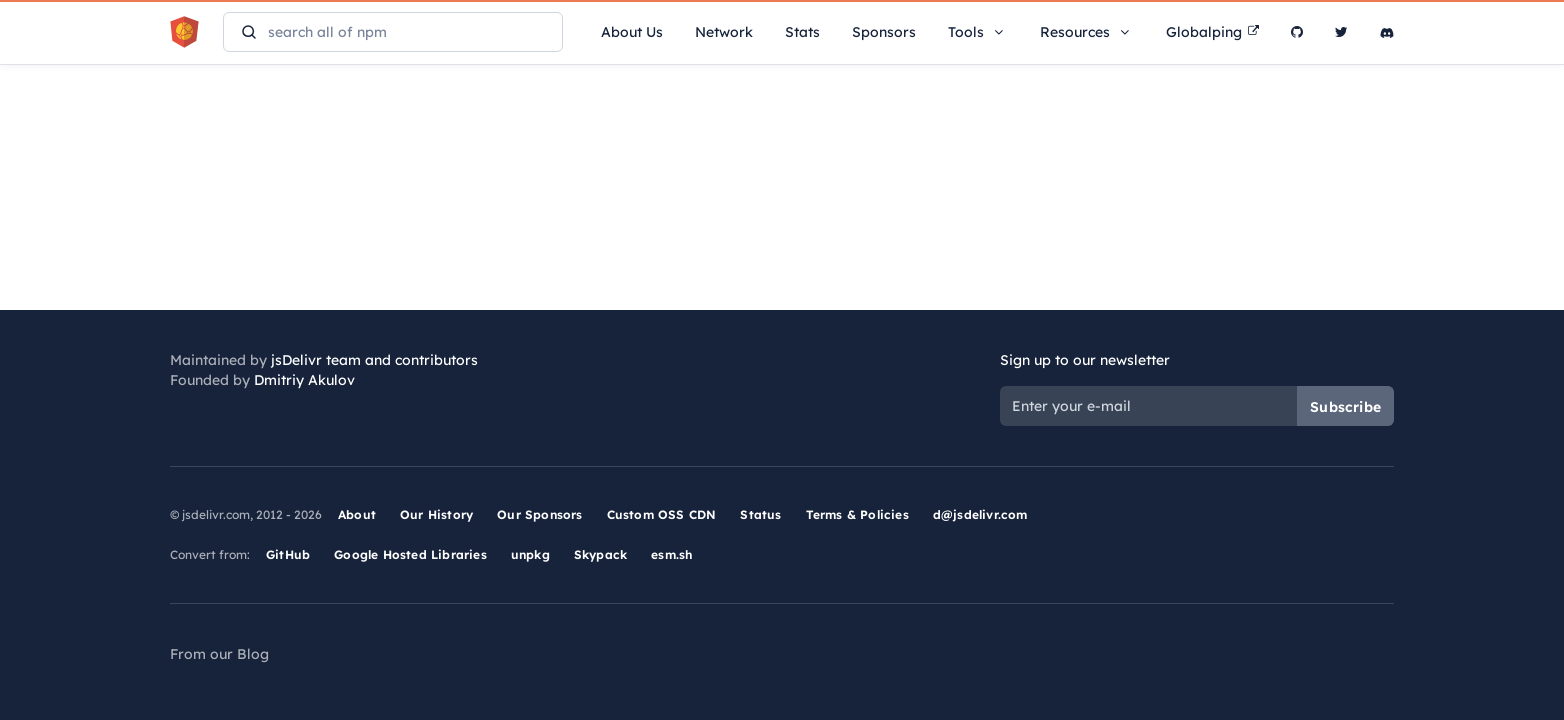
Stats (802, 32)
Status (760, 514)
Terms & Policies (857, 514)
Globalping (1212, 32)
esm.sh (671, 554)
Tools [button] (978, 32)
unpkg (530, 554)
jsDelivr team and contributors (374, 360)
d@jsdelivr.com (980, 514)
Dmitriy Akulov (304, 380)
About (357, 514)
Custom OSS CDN (662, 514)
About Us (632, 32)
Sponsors (884, 32)
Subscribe (1345, 407)
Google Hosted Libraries (410, 554)
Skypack (600, 554)
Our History (436, 514)
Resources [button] (1087, 32)
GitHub (288, 554)
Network (724, 32)
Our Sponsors (539, 514)
